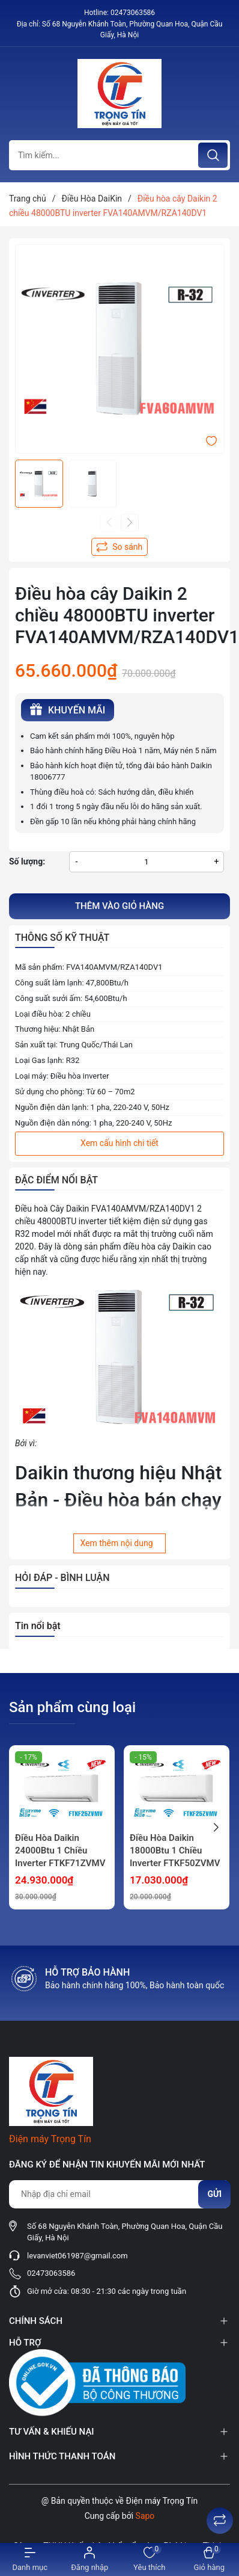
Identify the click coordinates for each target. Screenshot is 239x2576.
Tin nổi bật (38, 1626)
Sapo (145, 2516)
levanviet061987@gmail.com (77, 2255)
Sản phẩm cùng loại (72, 1707)
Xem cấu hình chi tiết (119, 1143)
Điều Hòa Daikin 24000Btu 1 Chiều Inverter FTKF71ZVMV (60, 1850)
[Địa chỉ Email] (119, 2194)
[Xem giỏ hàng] (210, 2559)
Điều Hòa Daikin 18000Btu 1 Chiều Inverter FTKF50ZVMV (175, 1850)
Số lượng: (27, 861)
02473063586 (132, 12)
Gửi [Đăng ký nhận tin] (214, 2194)
